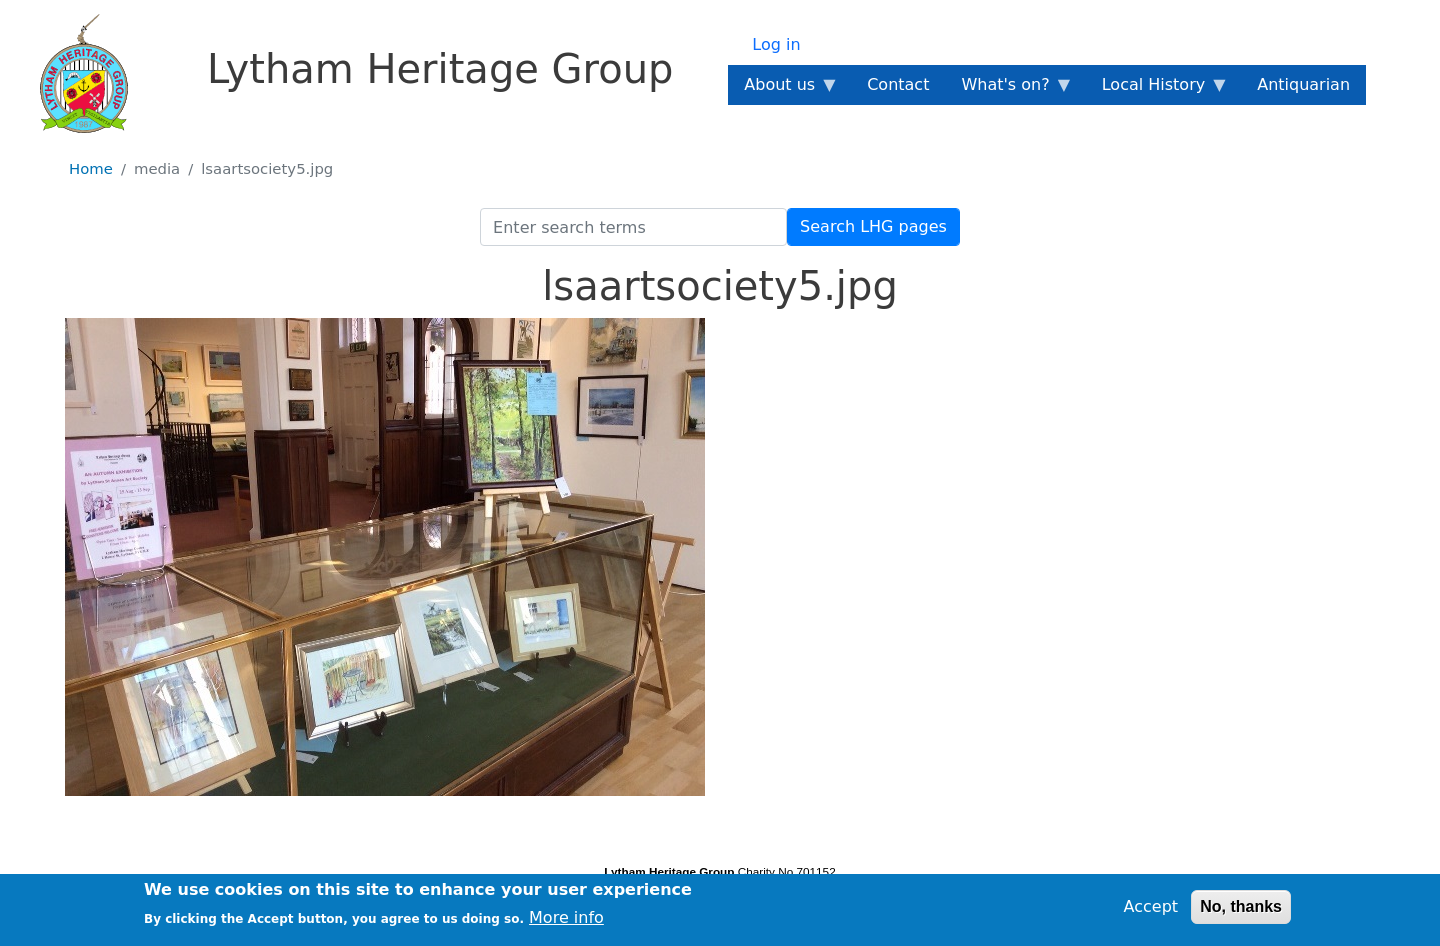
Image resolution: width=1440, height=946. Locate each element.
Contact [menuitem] (898, 84)
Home (91, 169)
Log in (776, 44)
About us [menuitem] (783, 90)
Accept (1151, 911)
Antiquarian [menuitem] (1303, 84)
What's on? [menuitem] (1009, 90)
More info (566, 922)
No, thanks (1241, 911)
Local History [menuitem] (1157, 90)
